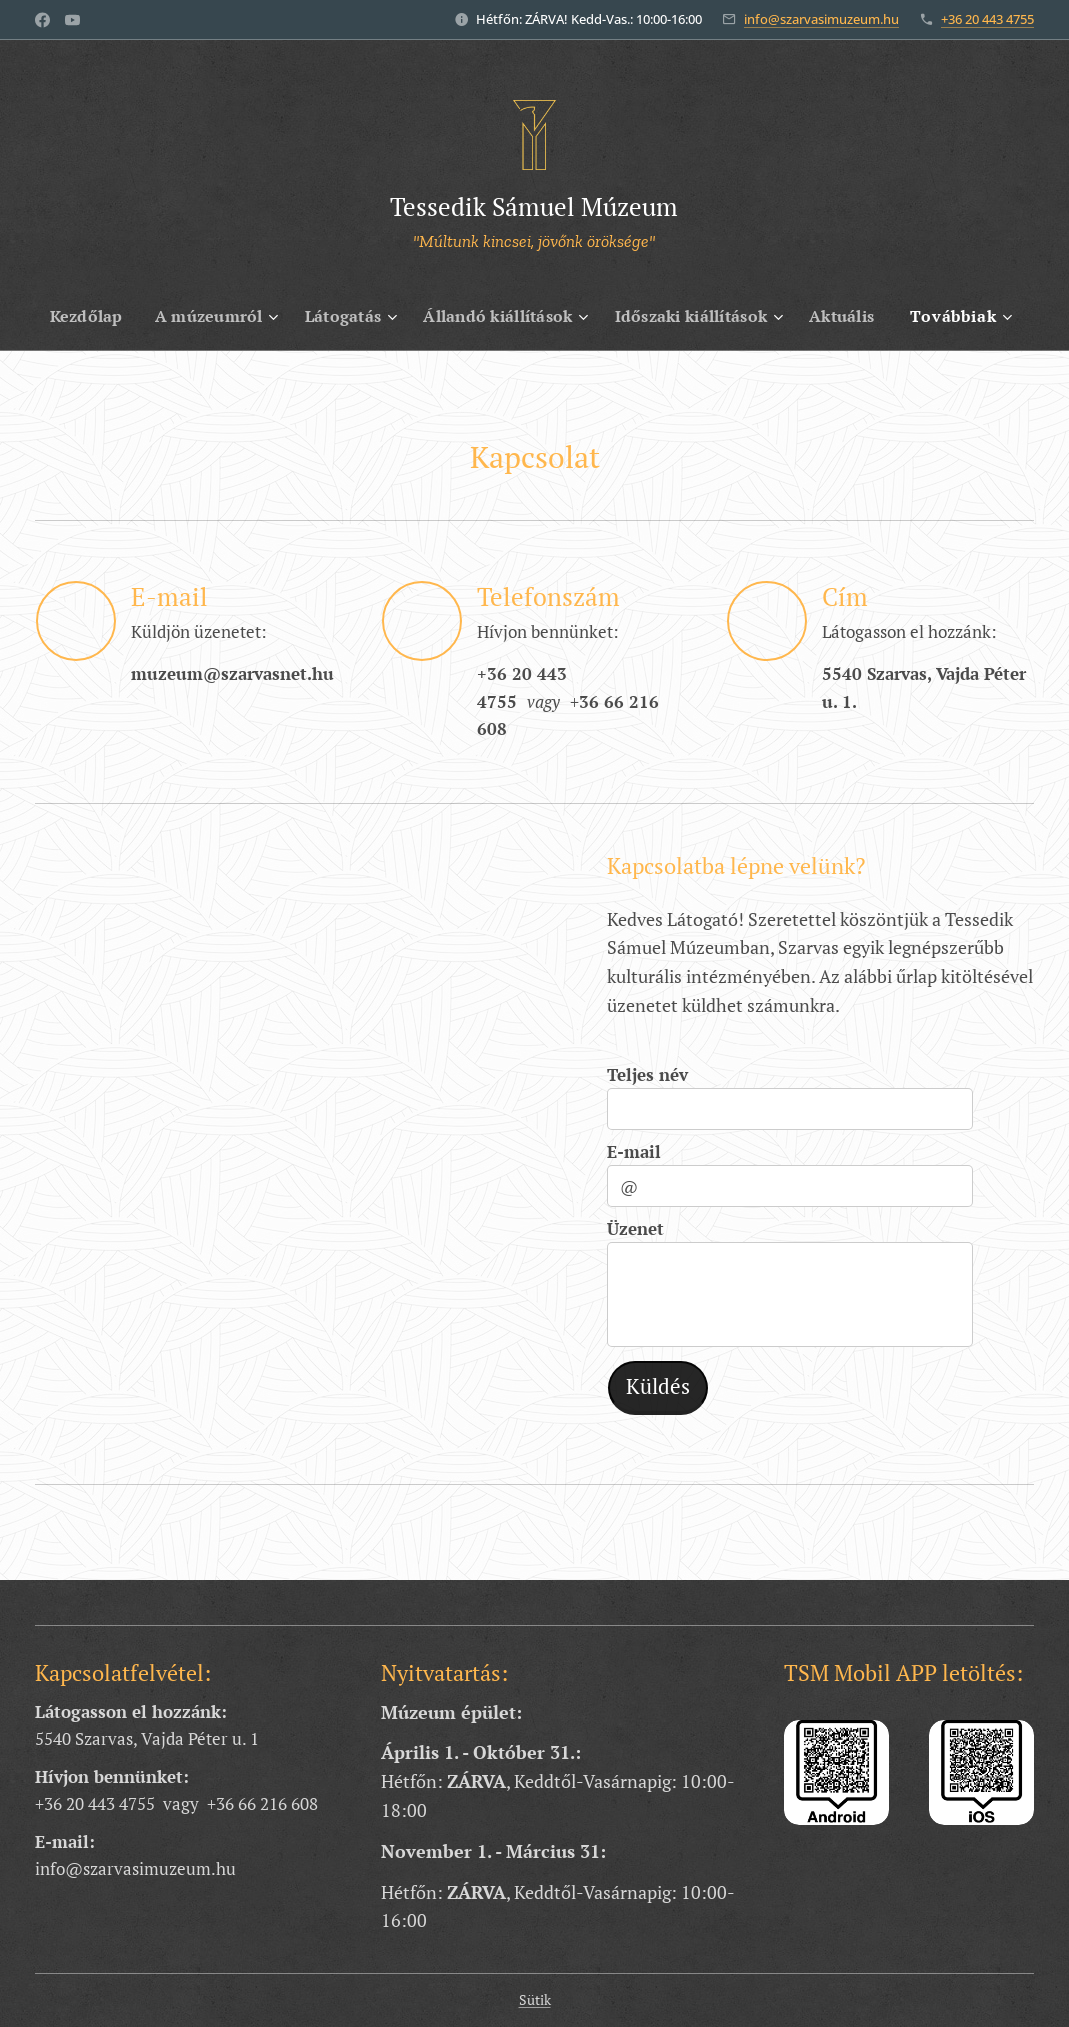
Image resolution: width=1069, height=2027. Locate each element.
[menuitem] (76, 316)
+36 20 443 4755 (987, 19)
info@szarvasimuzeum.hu (821, 19)
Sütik (535, 1999)
